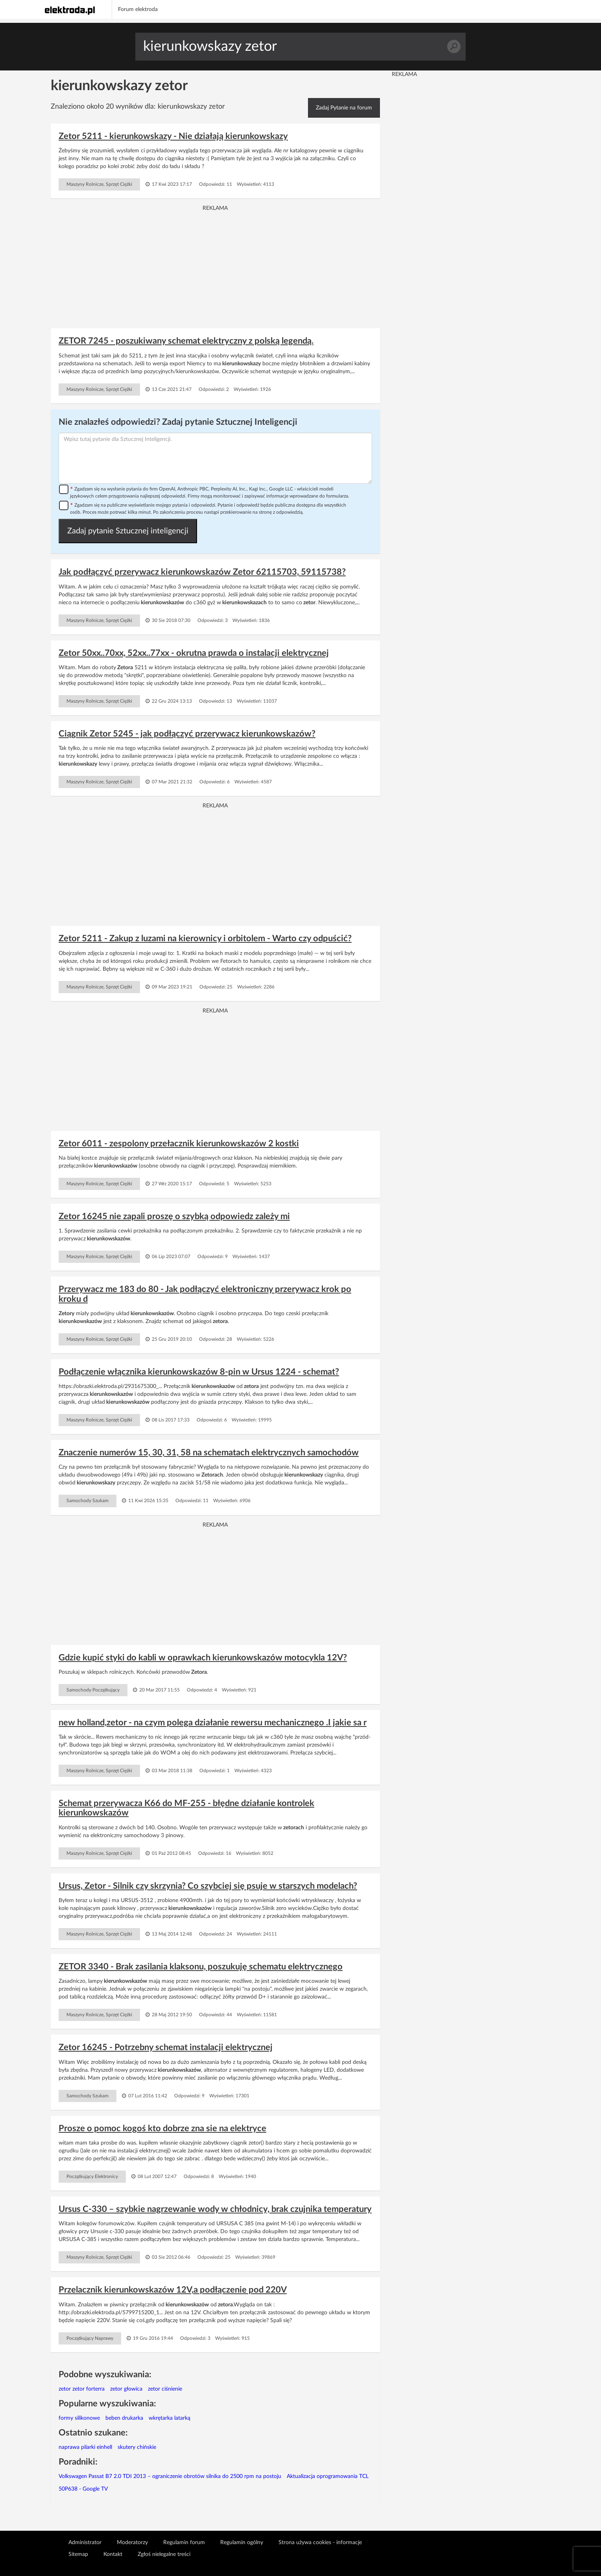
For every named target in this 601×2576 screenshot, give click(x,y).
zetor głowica (126, 2389)
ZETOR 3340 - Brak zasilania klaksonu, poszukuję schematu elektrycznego (201, 1966)
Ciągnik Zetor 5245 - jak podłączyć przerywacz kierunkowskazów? (187, 733)
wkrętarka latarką (169, 2418)
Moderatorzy (132, 2542)
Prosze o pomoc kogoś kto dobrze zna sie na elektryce (162, 2128)
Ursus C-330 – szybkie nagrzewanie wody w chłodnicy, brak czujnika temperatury (215, 2209)
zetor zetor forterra (82, 2389)
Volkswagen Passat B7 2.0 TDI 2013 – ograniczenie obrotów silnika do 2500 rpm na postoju (170, 2476)
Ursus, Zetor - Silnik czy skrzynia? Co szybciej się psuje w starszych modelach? (208, 1886)
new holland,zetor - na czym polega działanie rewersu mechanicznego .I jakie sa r (213, 1722)
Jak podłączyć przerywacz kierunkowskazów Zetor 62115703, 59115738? (202, 572)
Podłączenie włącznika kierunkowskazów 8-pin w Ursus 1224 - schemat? (199, 1372)
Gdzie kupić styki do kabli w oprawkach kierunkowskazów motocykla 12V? (203, 1657)
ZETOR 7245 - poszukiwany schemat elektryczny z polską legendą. (186, 341)
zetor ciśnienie (165, 2389)
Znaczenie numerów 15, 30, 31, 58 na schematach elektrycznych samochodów (209, 1452)
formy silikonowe (79, 2418)
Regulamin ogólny (241, 2542)
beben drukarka (124, 2418)
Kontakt (112, 2554)
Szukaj (454, 47)
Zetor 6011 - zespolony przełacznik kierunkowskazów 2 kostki (179, 1143)
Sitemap (78, 2554)
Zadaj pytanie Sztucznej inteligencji (127, 531)
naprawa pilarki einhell (85, 2447)
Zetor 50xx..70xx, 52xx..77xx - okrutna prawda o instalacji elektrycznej (194, 653)
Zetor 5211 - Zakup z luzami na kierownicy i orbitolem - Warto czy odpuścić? (205, 938)
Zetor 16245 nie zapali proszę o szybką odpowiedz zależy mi (174, 1216)
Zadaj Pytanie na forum (344, 108)
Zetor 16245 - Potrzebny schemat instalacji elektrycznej (166, 2047)
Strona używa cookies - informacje (320, 2542)
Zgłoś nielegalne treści (164, 2554)
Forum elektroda (138, 9)
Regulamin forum (184, 2542)
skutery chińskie (137, 2447)
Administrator (84, 2542)
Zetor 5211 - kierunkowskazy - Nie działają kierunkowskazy (173, 136)
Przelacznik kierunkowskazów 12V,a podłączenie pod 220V (173, 2289)
